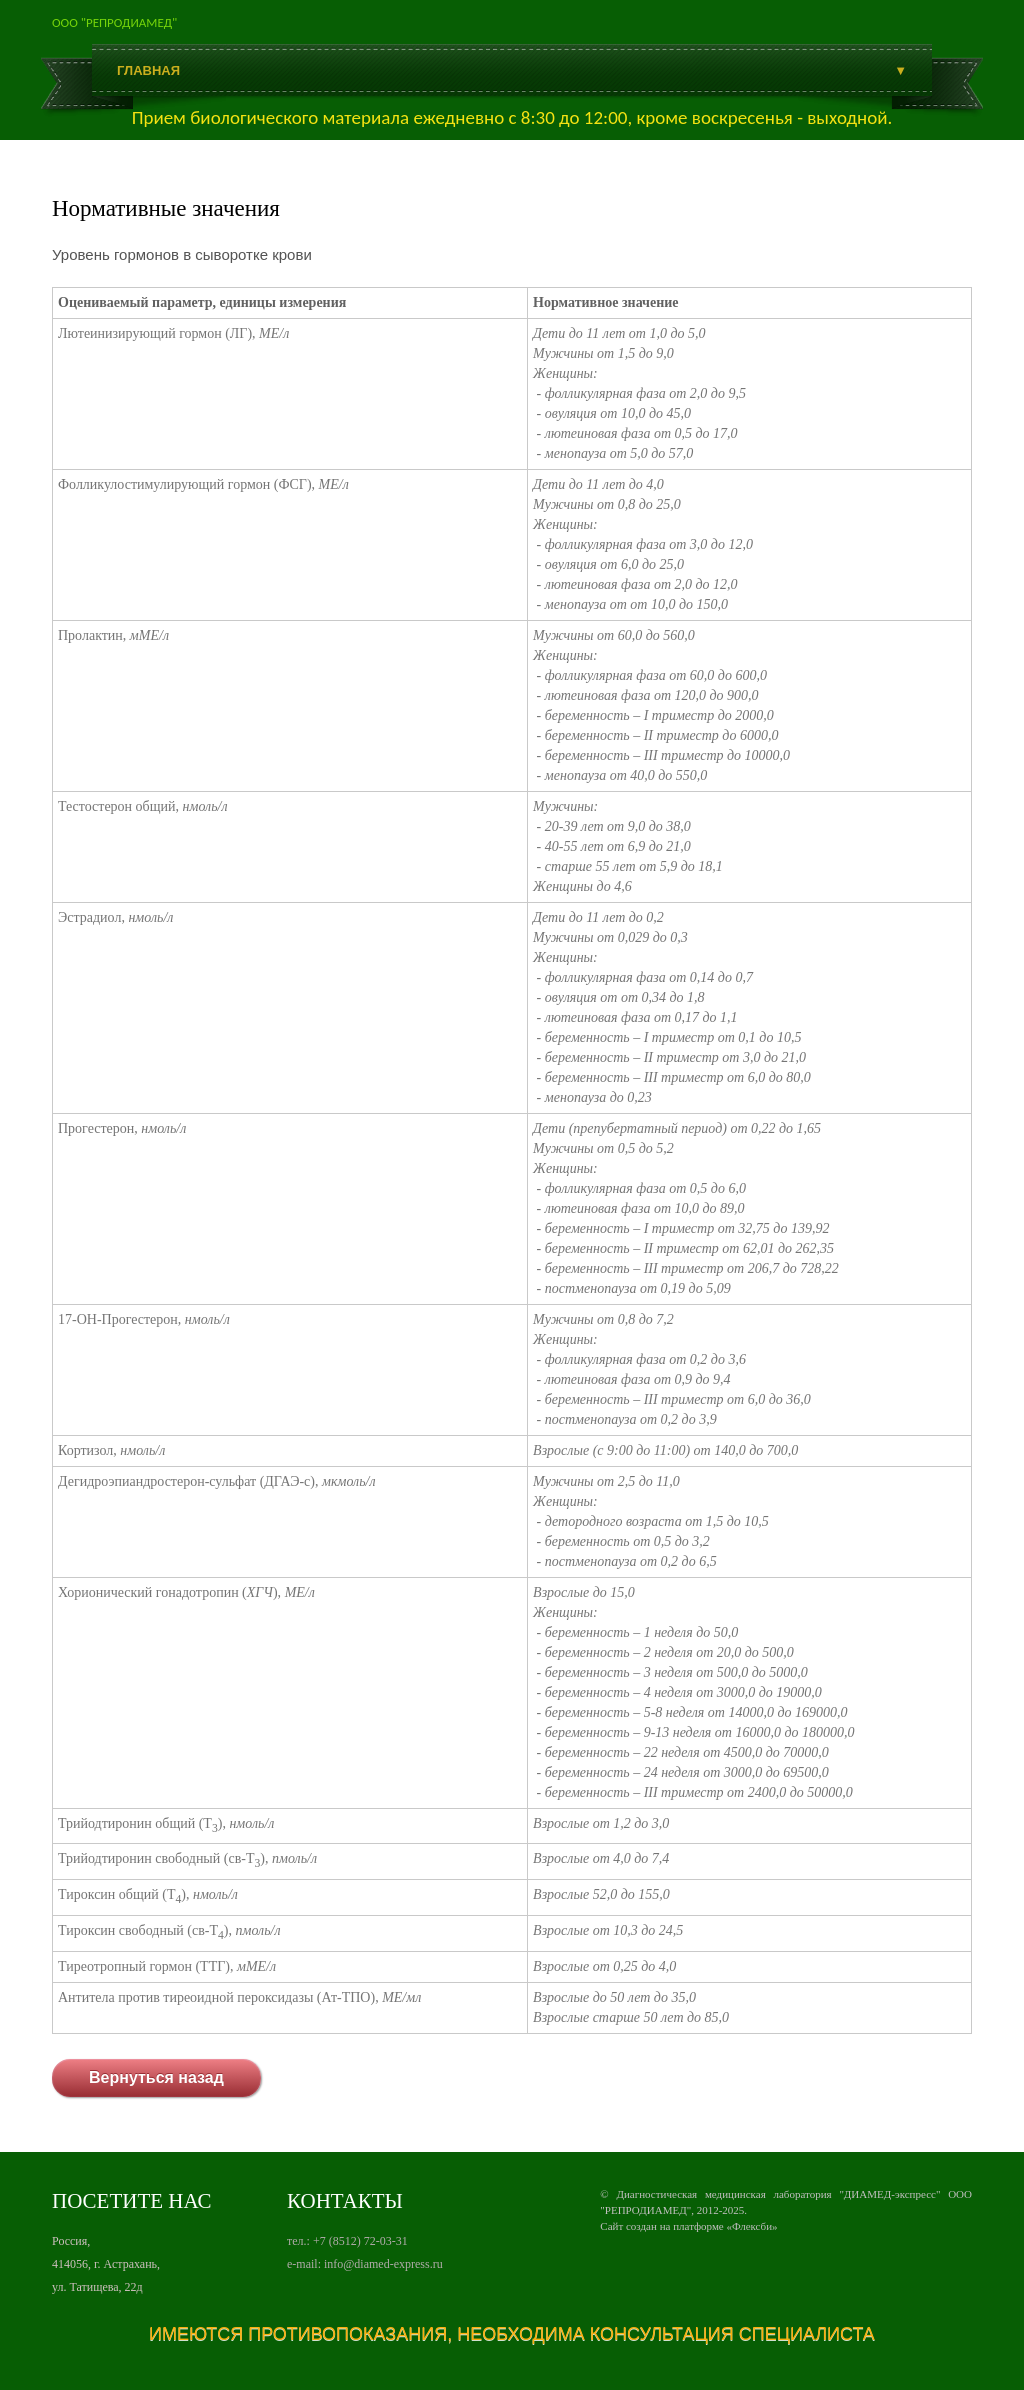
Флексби (752, 2226)
